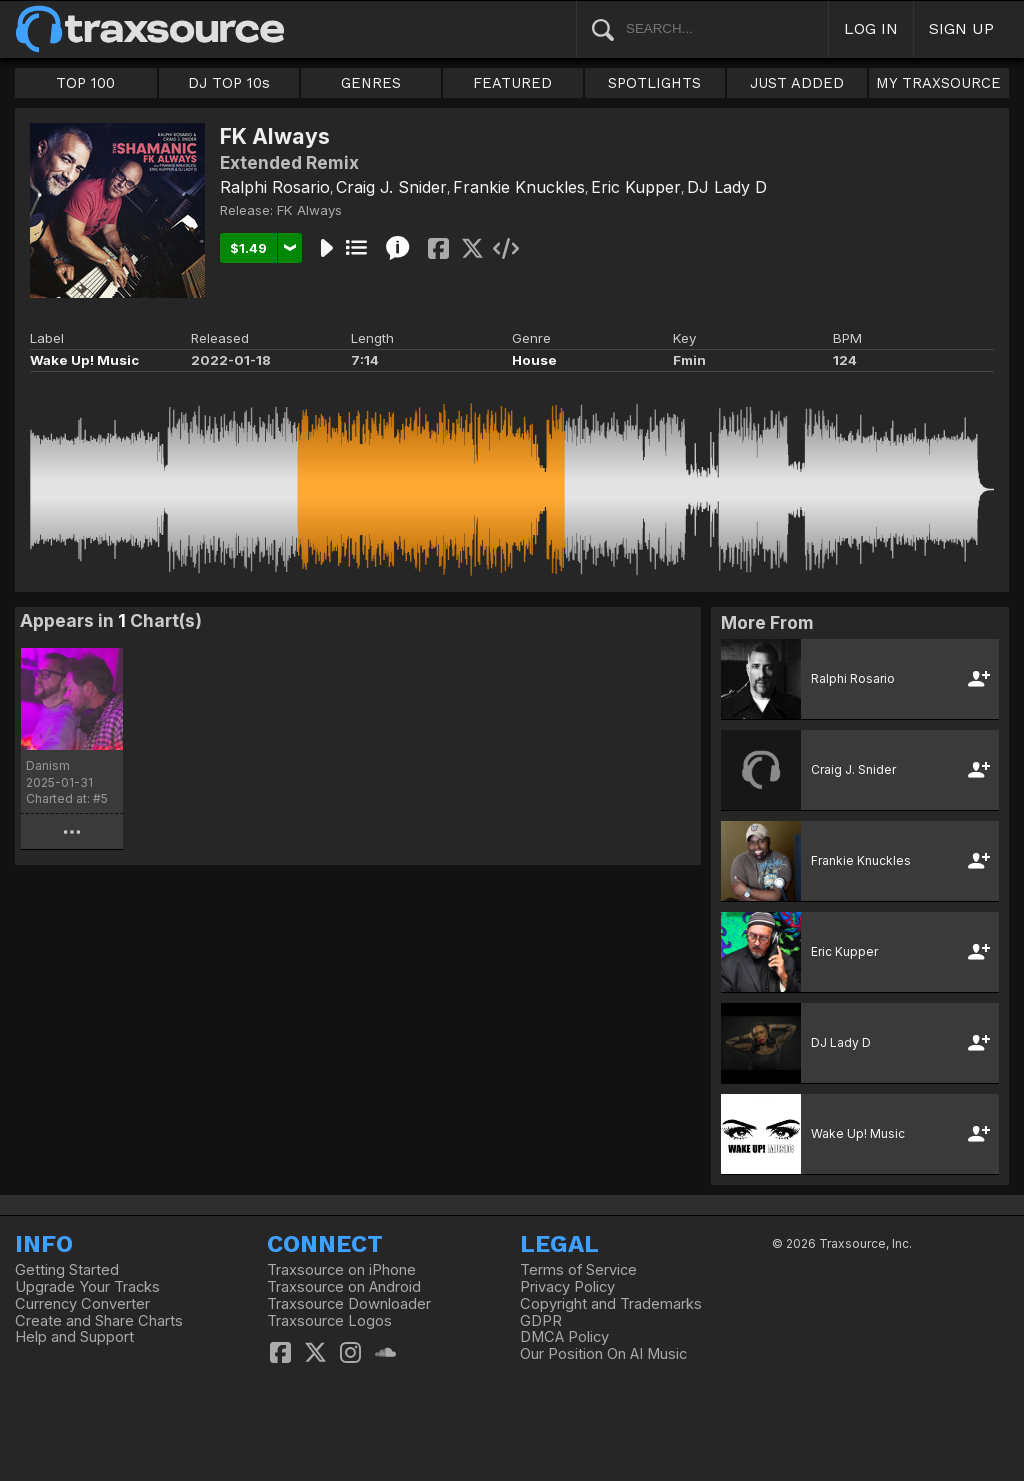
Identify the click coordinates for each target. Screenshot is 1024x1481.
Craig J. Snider (391, 187)
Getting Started (67, 1270)
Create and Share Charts (99, 1321)
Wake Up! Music (84, 360)
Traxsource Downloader (349, 1304)
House (534, 360)
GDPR (541, 1321)
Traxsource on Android (344, 1287)
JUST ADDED (797, 83)
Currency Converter (82, 1304)
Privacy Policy (567, 1287)
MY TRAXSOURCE (938, 83)
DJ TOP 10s (229, 83)
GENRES (371, 83)
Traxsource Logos (329, 1321)
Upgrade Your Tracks (87, 1287)
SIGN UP (961, 28)
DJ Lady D (727, 187)
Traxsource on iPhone (341, 1270)
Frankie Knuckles (519, 187)
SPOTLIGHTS (654, 83)
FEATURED (512, 83)
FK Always (309, 210)
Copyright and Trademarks (611, 1304)
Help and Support (74, 1337)
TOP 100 (85, 83)
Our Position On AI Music (603, 1354)
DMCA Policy (564, 1337)
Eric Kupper (636, 187)
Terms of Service (578, 1270)
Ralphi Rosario (275, 187)
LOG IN (871, 28)
